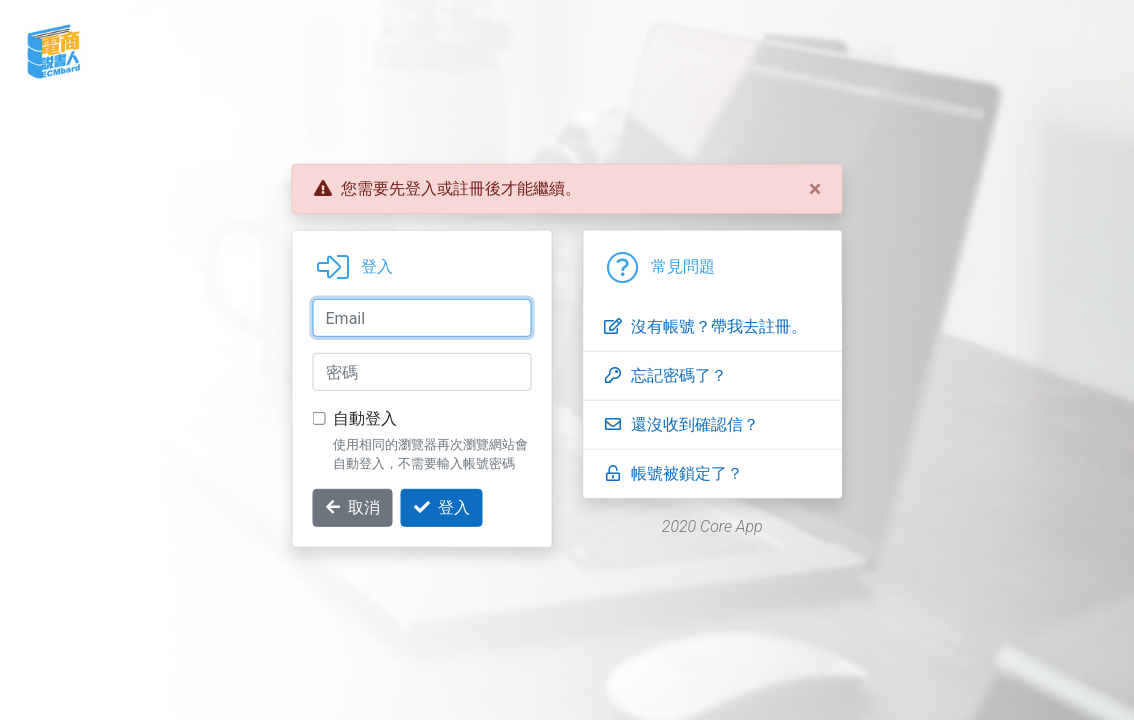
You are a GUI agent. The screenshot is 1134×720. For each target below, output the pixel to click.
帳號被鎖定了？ (673, 473)
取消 (353, 507)
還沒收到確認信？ (681, 424)
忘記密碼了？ (665, 375)
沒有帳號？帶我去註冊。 (705, 326)
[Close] (815, 189)
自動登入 (365, 418)
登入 (442, 507)
